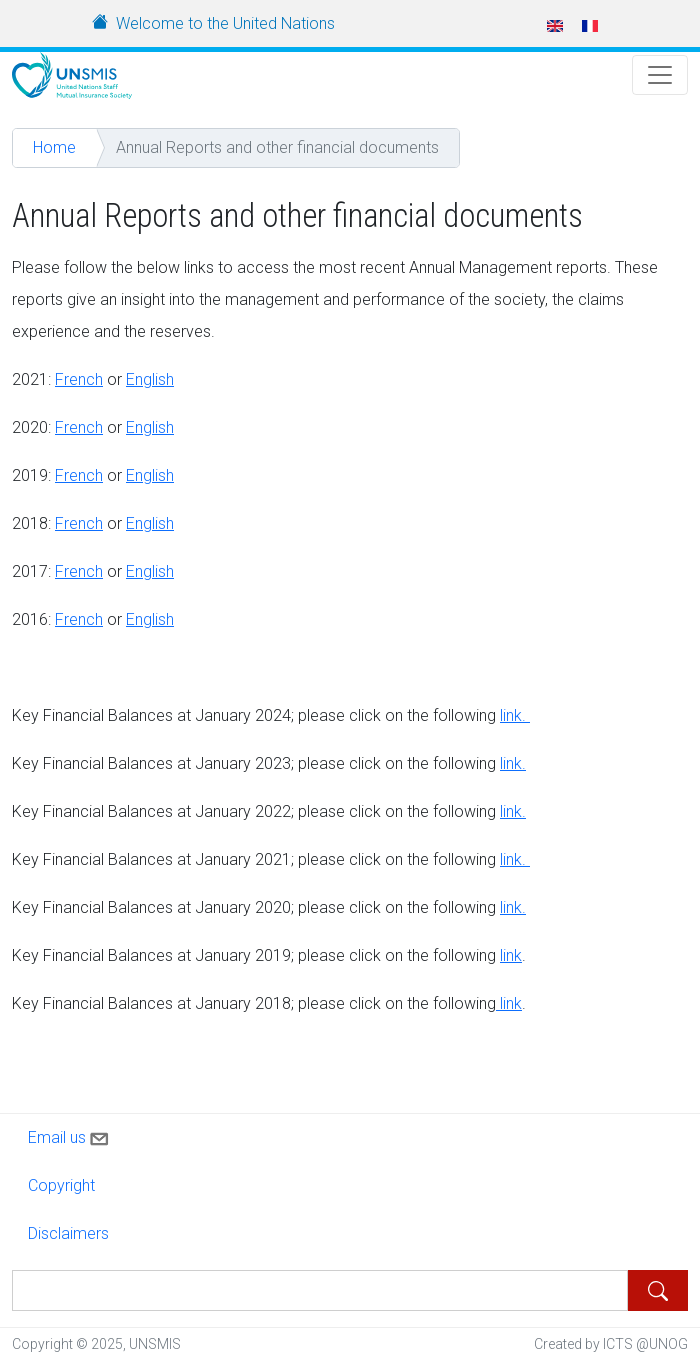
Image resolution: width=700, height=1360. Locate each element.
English (150, 379)
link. (515, 715)
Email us (70, 1135)
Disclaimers (68, 1233)
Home (54, 147)
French (79, 379)
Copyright (61, 1185)
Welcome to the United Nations (225, 23)
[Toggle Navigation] (660, 75)
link (511, 907)
